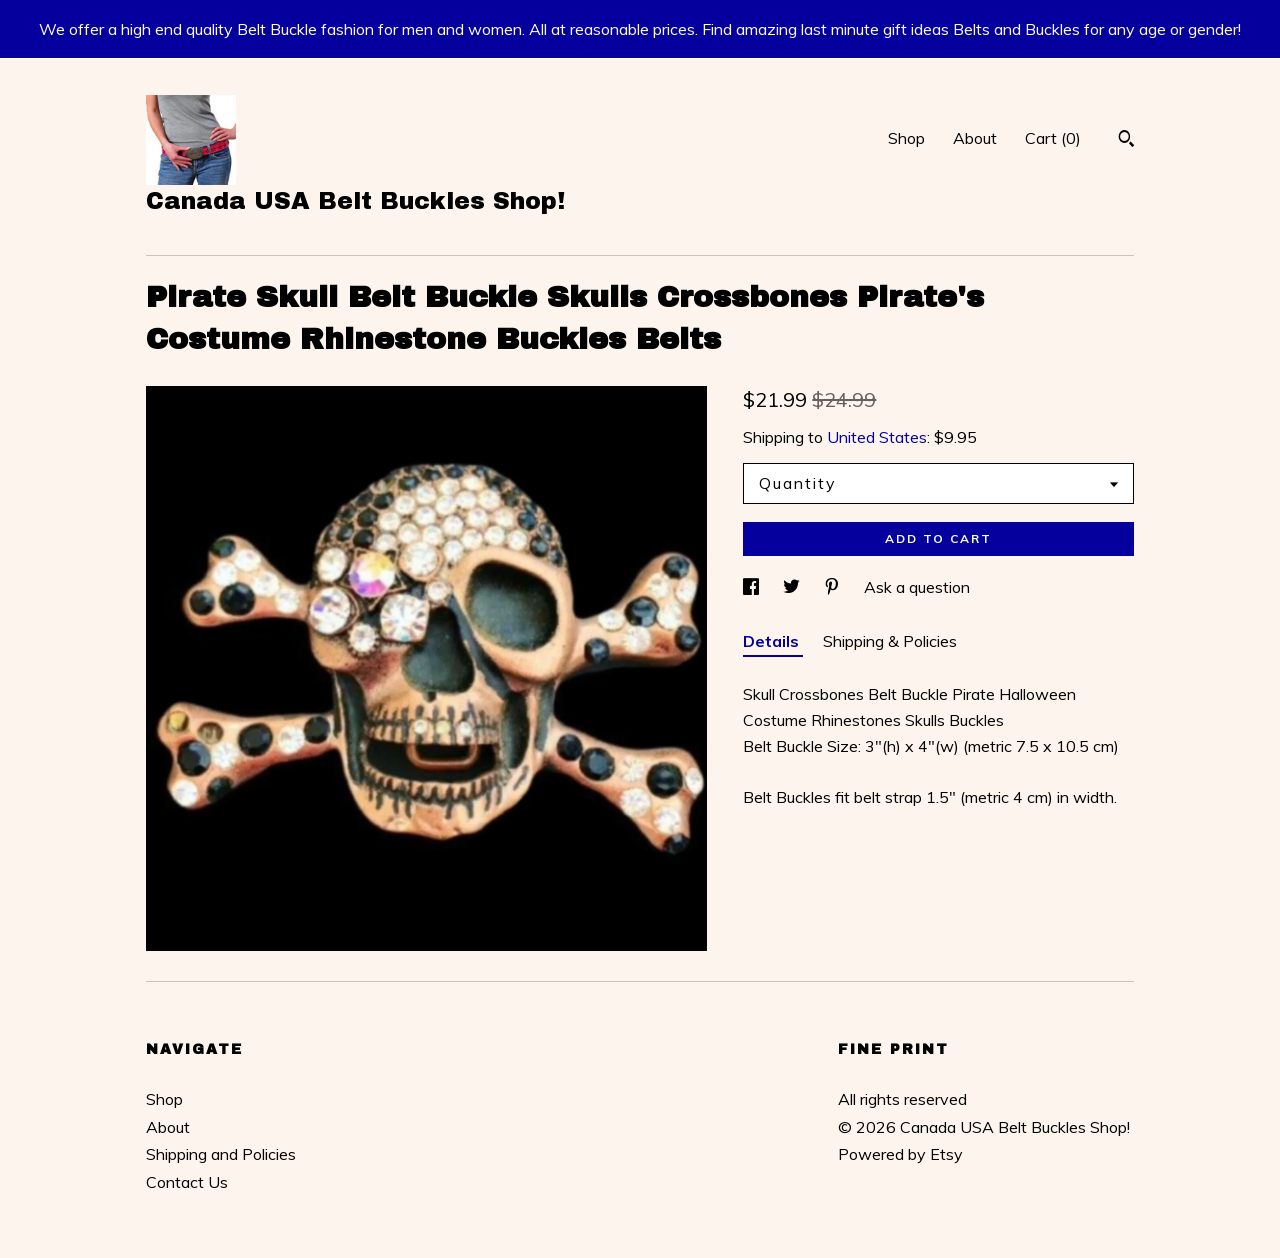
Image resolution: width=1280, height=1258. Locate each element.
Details (773, 641)
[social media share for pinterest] (834, 587)
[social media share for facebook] (753, 587)
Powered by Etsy (900, 1154)
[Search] (1126, 141)
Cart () (1053, 138)
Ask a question (917, 587)
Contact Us (187, 1182)
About (975, 138)
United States (877, 437)
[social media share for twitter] (793, 587)
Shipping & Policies (890, 641)
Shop (906, 138)
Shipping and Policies (221, 1154)
